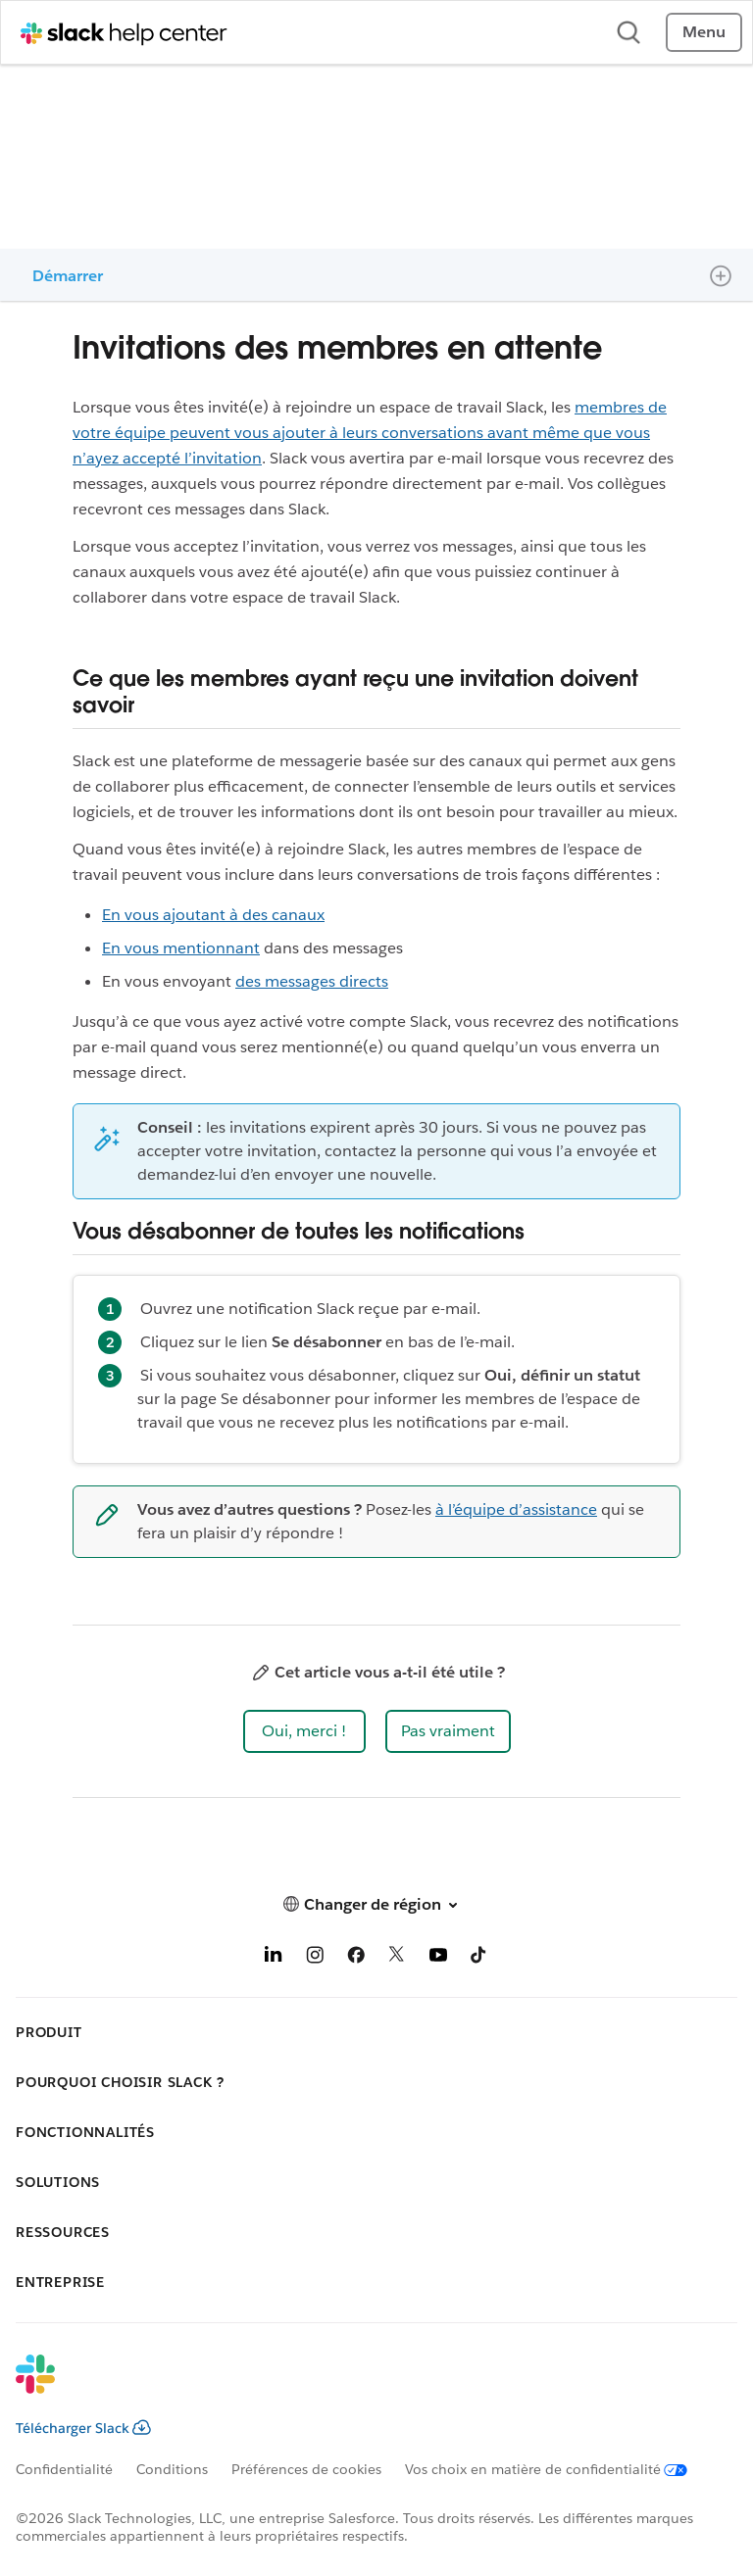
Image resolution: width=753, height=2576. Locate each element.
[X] (397, 1958)
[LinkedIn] (273, 1958)
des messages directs (311, 981)
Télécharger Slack (83, 2428)
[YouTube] (438, 1958)
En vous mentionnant (181, 948)
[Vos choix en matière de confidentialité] (558, 2469)
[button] (304, 1731)
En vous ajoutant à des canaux (213, 914)
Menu (704, 32)
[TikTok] (479, 1958)
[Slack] (361, 2387)
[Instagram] (315, 1958)
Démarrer (67, 276)
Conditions (172, 2469)
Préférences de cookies (306, 2469)
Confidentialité (64, 2469)
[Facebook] (356, 1958)
